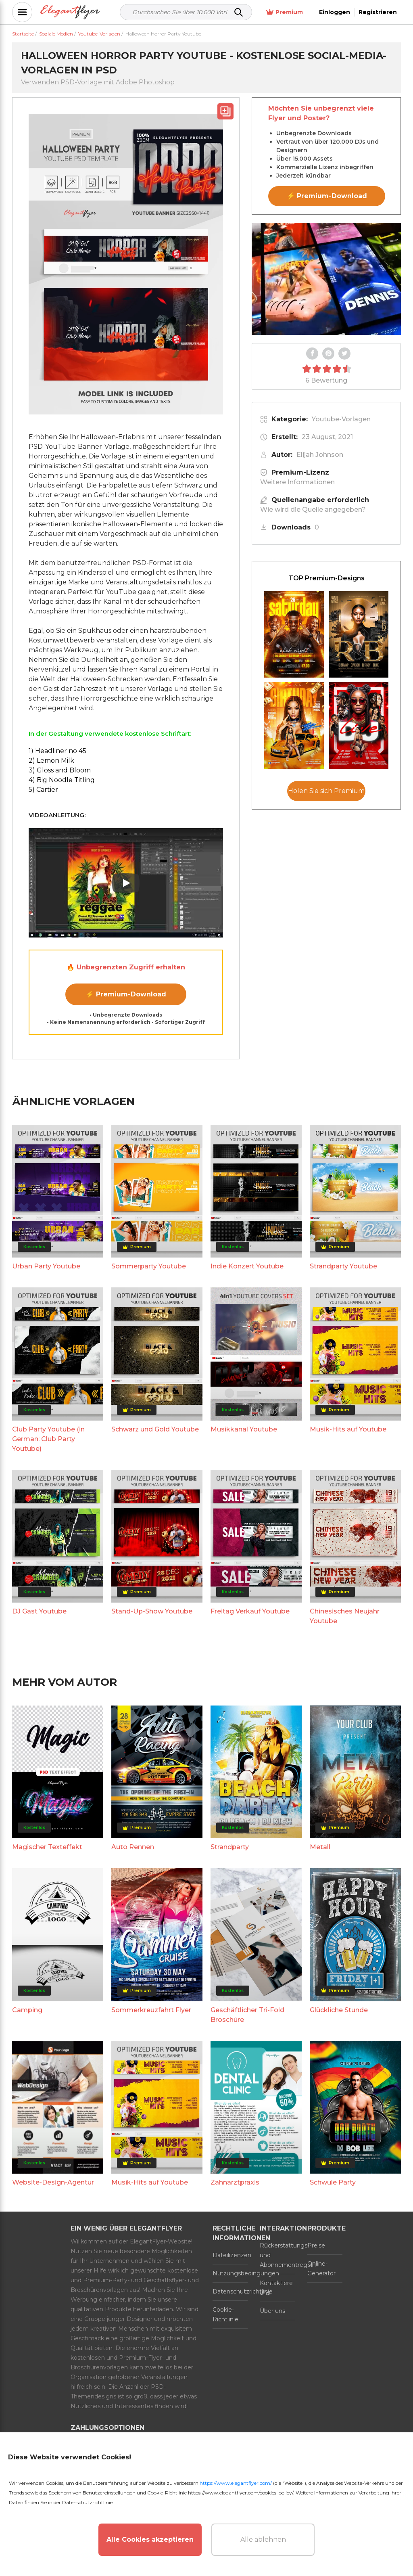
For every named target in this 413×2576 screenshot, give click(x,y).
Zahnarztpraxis (235, 2182)
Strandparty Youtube (343, 1266)
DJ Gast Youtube (39, 1611)
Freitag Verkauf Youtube (250, 1611)
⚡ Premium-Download (126, 994)
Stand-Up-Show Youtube (151, 1611)
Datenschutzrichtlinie (230, 2291)
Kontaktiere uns (276, 2287)
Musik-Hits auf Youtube (348, 1429)
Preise (316, 2245)
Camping (27, 2010)
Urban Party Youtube (46, 1266)
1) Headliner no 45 (57, 751)
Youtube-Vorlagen (341, 419)
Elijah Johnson (319, 454)
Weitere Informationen (297, 482)
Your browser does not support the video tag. (326, 279)
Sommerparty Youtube (148, 1266)
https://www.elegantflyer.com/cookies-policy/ (240, 2493)
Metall (320, 1847)
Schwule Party (333, 2182)
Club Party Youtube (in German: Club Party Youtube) (48, 1438)
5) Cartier (43, 789)
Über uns (272, 2310)
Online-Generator (321, 2268)
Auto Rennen (132, 1847)
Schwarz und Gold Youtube (155, 1429)
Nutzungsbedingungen (230, 2273)
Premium (284, 12)
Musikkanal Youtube (244, 1429)
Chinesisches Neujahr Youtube (345, 1616)
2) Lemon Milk (51, 760)
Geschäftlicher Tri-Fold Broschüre (247, 2015)
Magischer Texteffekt (47, 1847)
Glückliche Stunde (339, 2010)
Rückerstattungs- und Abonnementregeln (277, 2255)
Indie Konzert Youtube (247, 1266)
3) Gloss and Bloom (60, 770)
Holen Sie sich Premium (326, 791)
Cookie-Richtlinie (225, 2314)
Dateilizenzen (230, 2255)
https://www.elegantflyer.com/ (236, 2483)
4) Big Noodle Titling (62, 780)
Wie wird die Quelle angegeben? (313, 509)
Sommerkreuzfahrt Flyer (151, 2010)
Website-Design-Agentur (53, 2182)
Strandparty (230, 1847)
